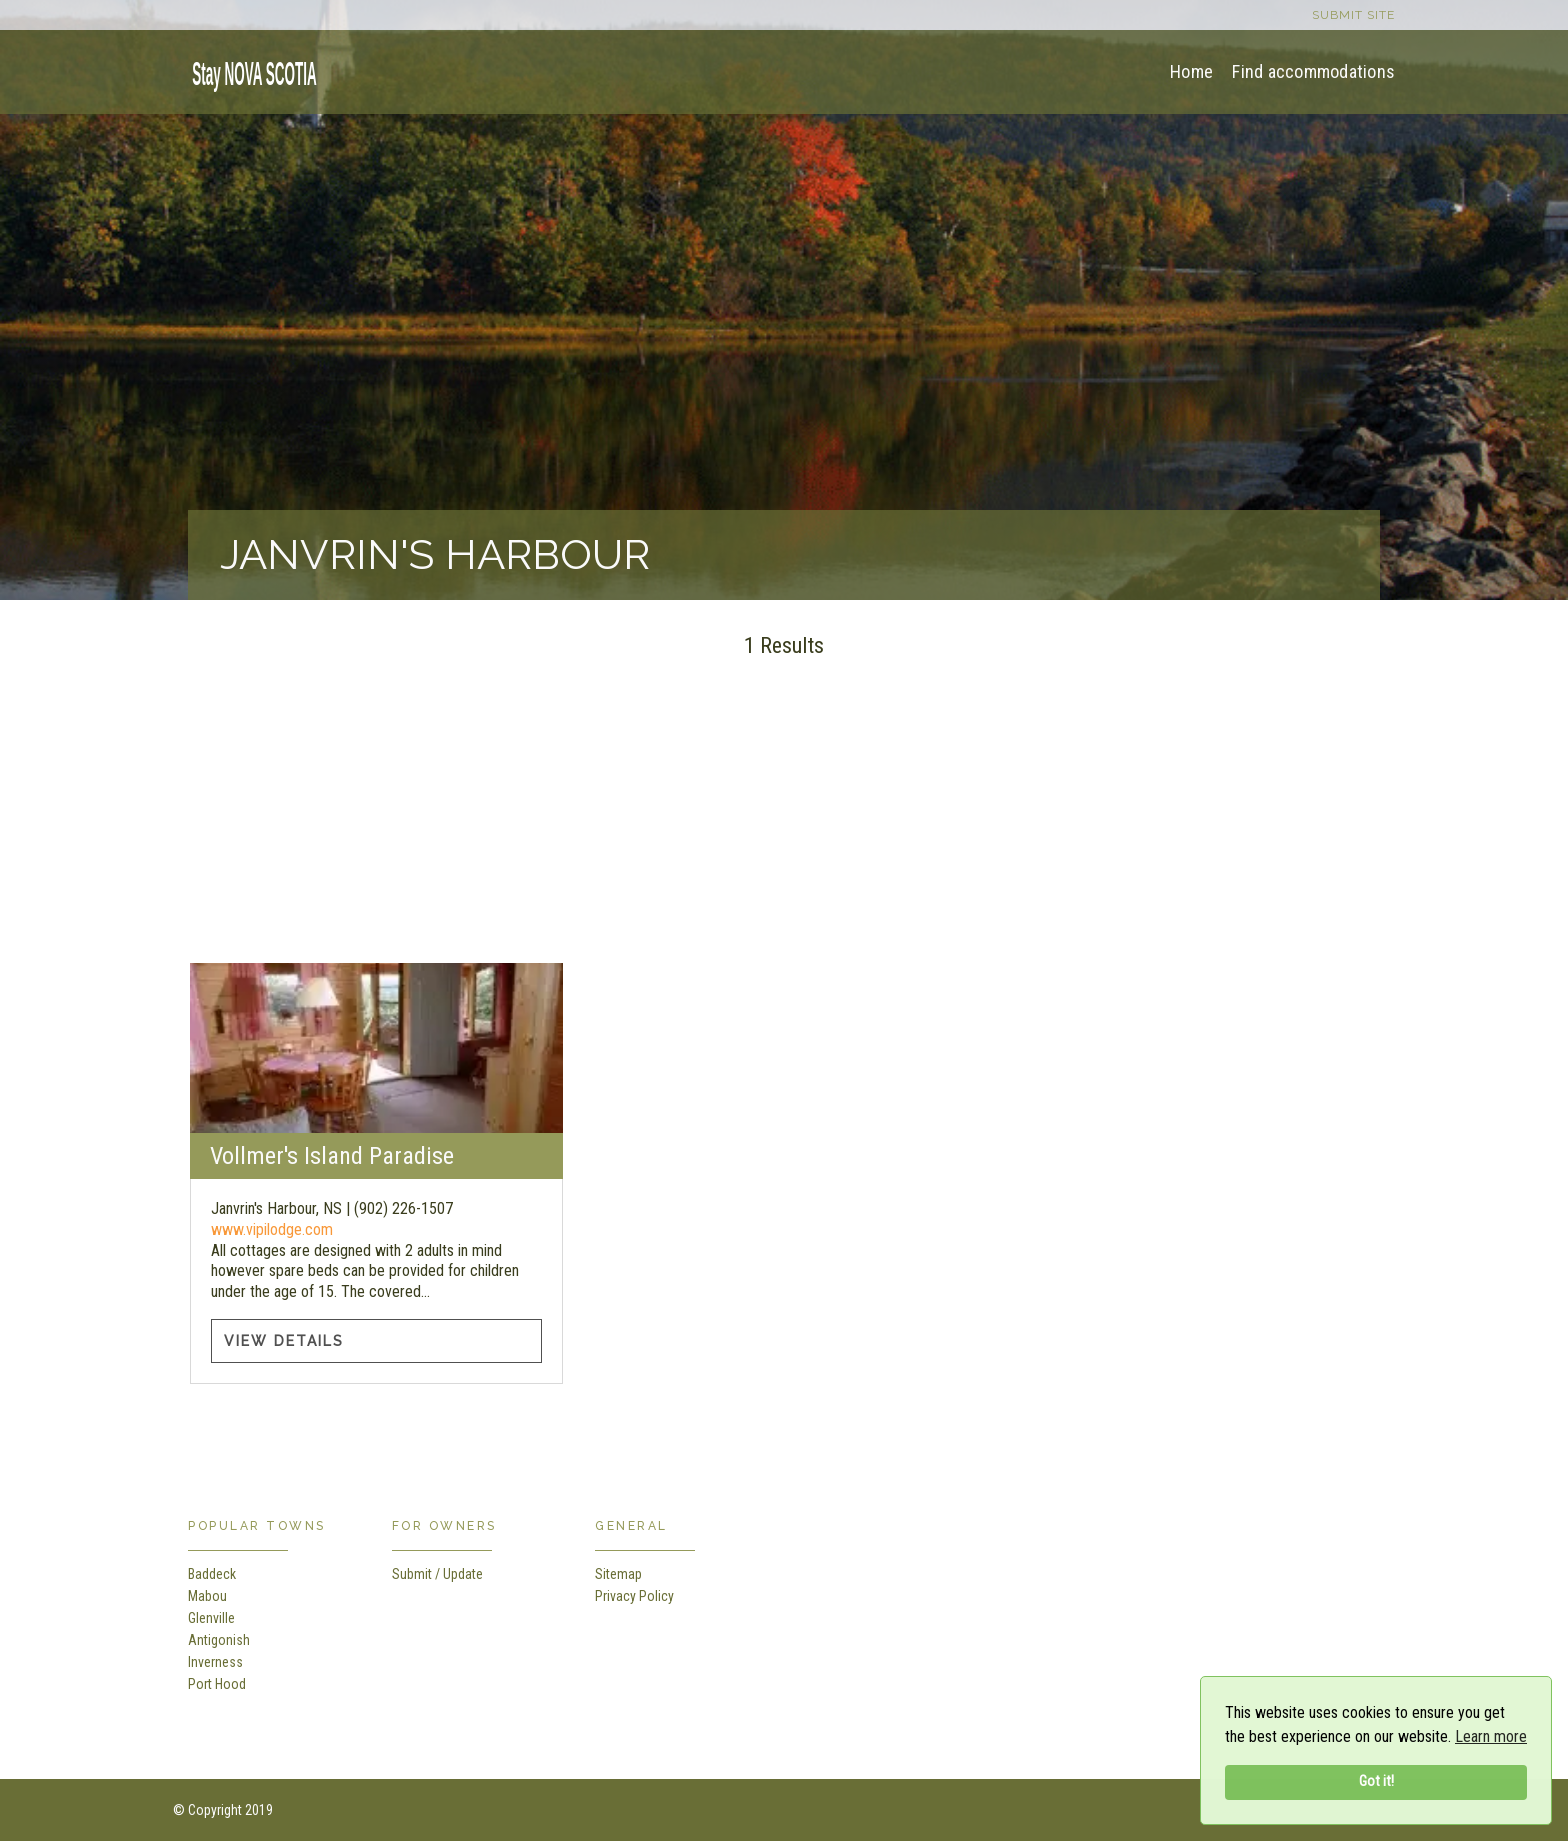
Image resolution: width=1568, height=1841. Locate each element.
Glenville (211, 1618)
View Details (284, 1341)
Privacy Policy (634, 1596)
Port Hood (217, 1684)
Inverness (215, 1662)
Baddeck (212, 1574)
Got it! (1376, 1781)
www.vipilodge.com (272, 1229)
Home (1191, 71)
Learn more (1491, 1736)
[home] (248, 70)
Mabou (207, 1596)
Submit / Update (437, 1574)
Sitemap (618, 1574)
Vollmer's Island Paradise (332, 1156)
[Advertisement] (784, 823)
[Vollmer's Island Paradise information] (376, 1048)
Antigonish (219, 1640)
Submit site (1353, 15)
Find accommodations (1313, 71)
